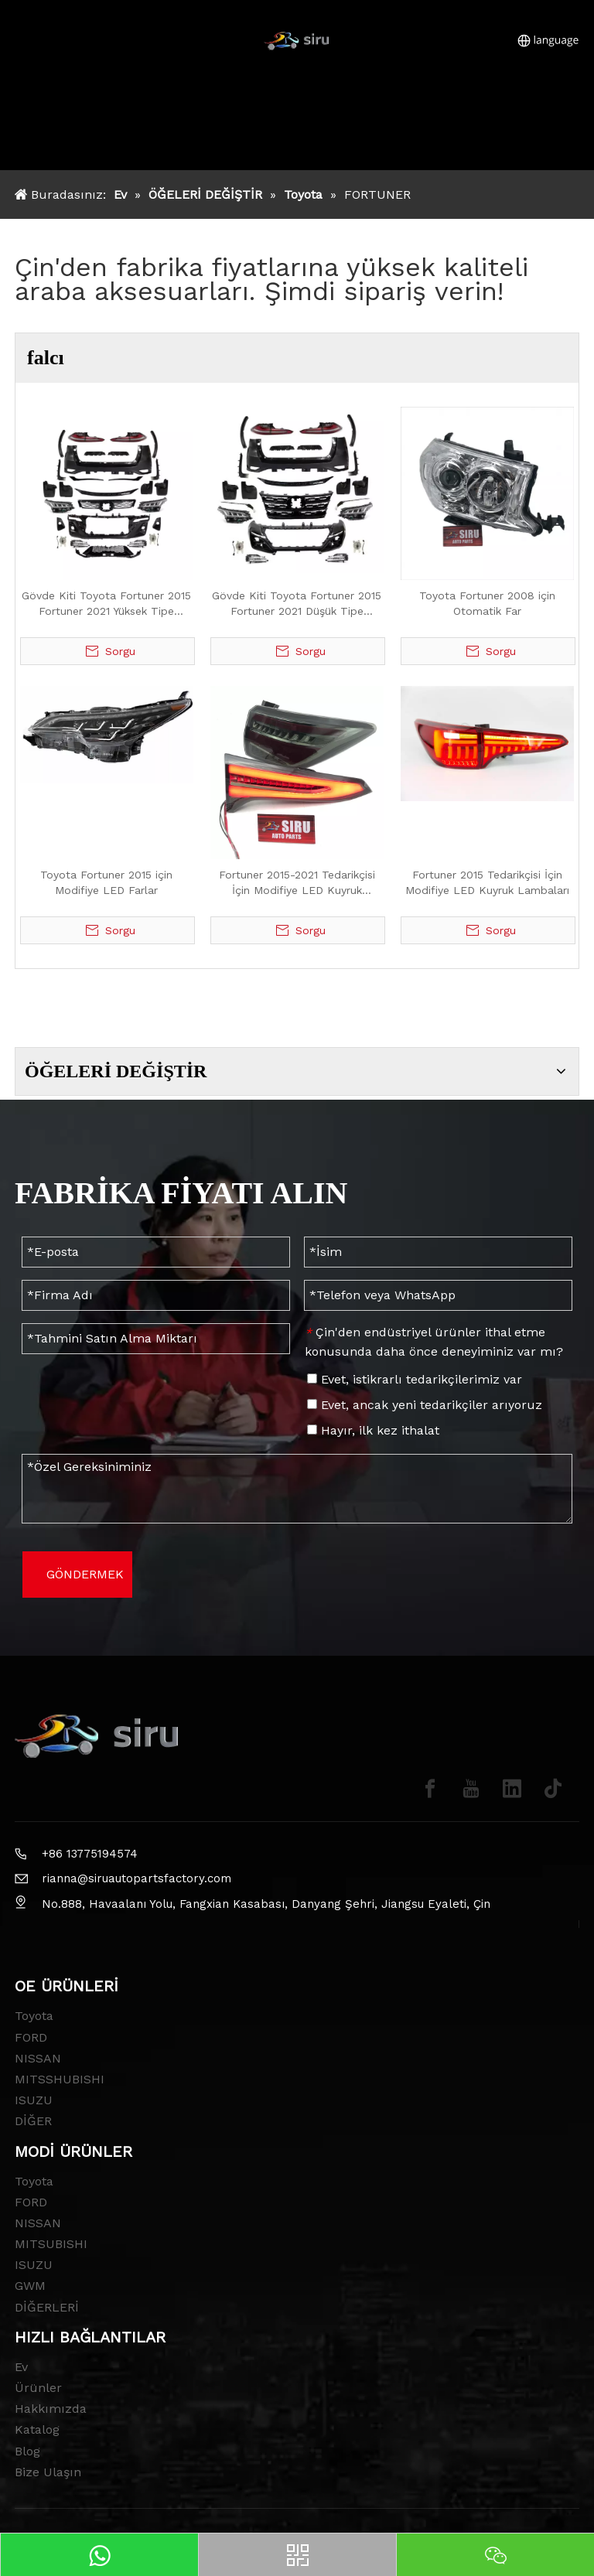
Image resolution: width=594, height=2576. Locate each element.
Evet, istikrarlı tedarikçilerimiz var (414, 1379)
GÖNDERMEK (85, 1574)
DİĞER (33, 2121)
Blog (27, 2451)
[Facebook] (430, 1789)
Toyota (34, 2015)
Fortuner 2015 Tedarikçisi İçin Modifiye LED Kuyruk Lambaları (487, 882)
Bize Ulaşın (48, 2472)
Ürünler (38, 2387)
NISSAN (38, 2058)
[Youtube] (471, 1789)
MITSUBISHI (51, 2244)
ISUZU (34, 2100)
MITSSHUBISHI (59, 2079)
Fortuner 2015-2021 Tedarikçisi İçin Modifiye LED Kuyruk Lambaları (297, 883)
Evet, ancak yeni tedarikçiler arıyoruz (424, 1404)
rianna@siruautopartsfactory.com (136, 1878)
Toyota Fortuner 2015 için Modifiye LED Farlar (106, 882)
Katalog (37, 2429)
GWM (30, 2285)
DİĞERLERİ (47, 2307)
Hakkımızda (51, 2408)
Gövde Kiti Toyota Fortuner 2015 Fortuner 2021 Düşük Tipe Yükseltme (296, 604)
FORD (31, 2037)
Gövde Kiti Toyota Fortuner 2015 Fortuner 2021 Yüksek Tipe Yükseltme (106, 604)
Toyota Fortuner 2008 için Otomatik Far (487, 603)
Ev (21, 2366)
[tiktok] (553, 1789)
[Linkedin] (512, 1789)
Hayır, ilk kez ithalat (373, 1430)
